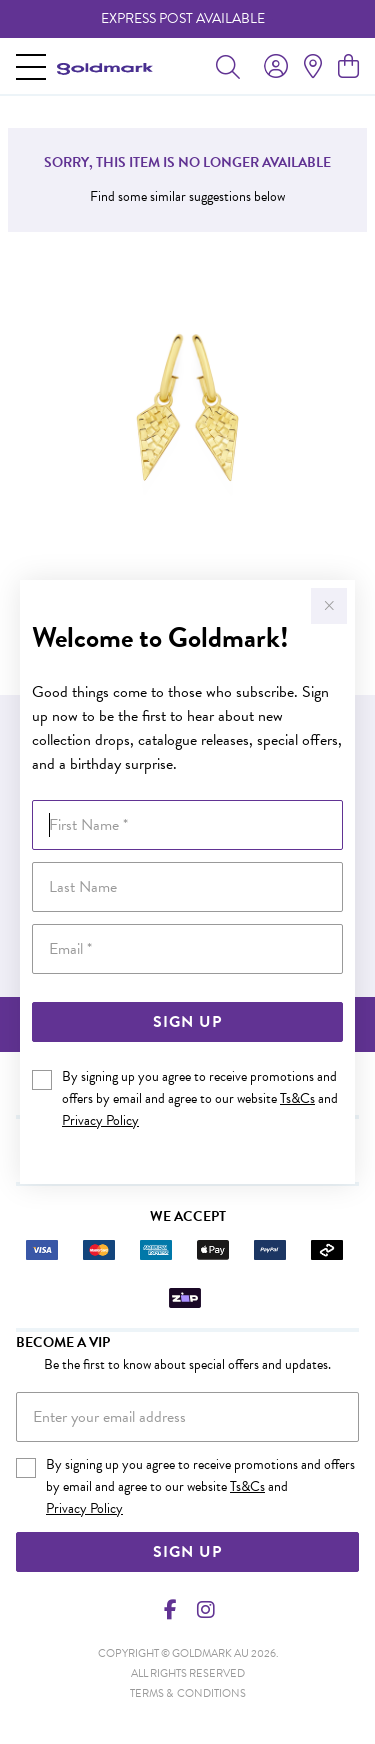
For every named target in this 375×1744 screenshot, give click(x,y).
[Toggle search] (228, 66)
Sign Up (187, 1022)
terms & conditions (188, 1693)
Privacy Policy (100, 1120)
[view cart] (348, 67)
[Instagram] (205, 1610)
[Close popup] (329, 606)
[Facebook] (170, 1610)
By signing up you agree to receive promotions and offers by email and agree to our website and (200, 1098)
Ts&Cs (297, 1098)
